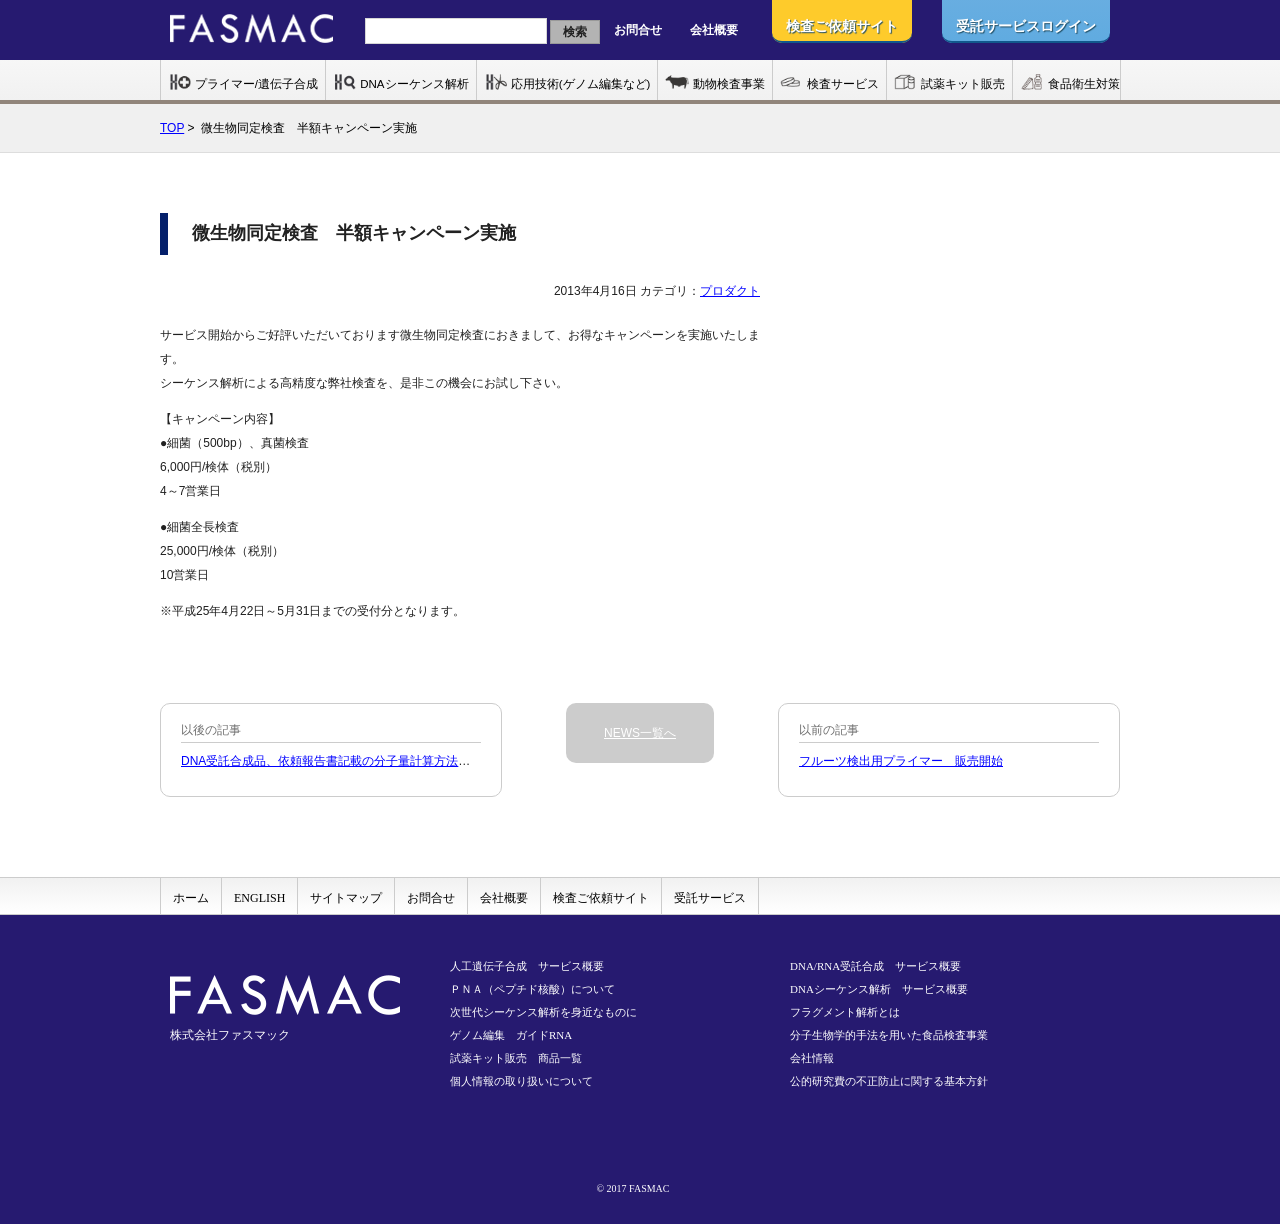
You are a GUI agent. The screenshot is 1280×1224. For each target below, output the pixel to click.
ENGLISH (259, 898)
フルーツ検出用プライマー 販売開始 (901, 761)
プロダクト (730, 291)
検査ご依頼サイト (601, 898)
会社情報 (812, 1058)
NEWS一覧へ (640, 733)
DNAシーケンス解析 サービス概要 (879, 989)
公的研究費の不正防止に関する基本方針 (889, 1081)
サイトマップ (346, 898)
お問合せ (638, 30)
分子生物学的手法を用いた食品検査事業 (889, 1035)
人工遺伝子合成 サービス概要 (527, 966)
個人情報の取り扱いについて (521, 1081)
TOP (172, 128)
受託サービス (710, 898)
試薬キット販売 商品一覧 (516, 1058)
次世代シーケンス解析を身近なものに (543, 1012)
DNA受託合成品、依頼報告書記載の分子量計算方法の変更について (361, 761)
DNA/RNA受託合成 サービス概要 (875, 966)
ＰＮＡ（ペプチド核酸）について (532, 989)
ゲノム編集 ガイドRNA (511, 1035)
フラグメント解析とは (845, 1012)
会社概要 (714, 30)
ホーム (191, 898)
